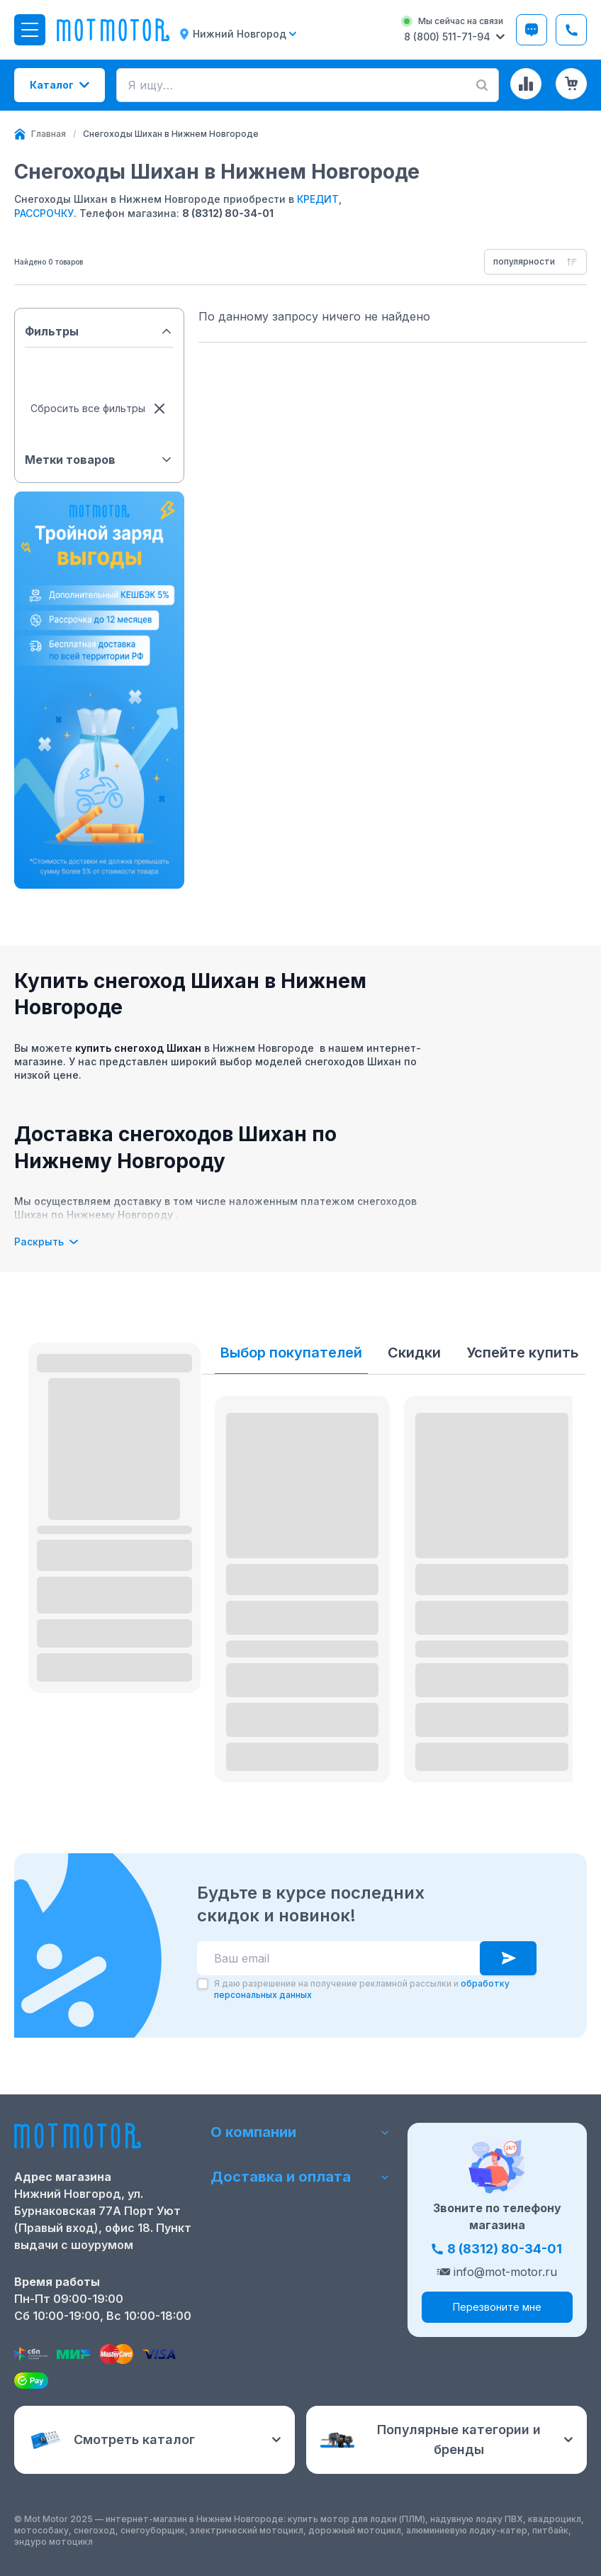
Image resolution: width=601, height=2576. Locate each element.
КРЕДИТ (318, 199)
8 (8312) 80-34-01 (228, 213)
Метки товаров (99, 460)
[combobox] (535, 261)
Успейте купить (522, 1352)
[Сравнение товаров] (525, 83)
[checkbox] (202, 1983)
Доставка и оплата (300, 2176)
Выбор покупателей (291, 1352)
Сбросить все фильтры (99, 408)
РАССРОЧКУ (44, 213)
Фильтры (99, 331)
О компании (300, 2132)
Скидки (414, 1352)
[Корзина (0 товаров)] (571, 83)
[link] (171, 134)
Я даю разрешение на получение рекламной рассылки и (362, 1989)
